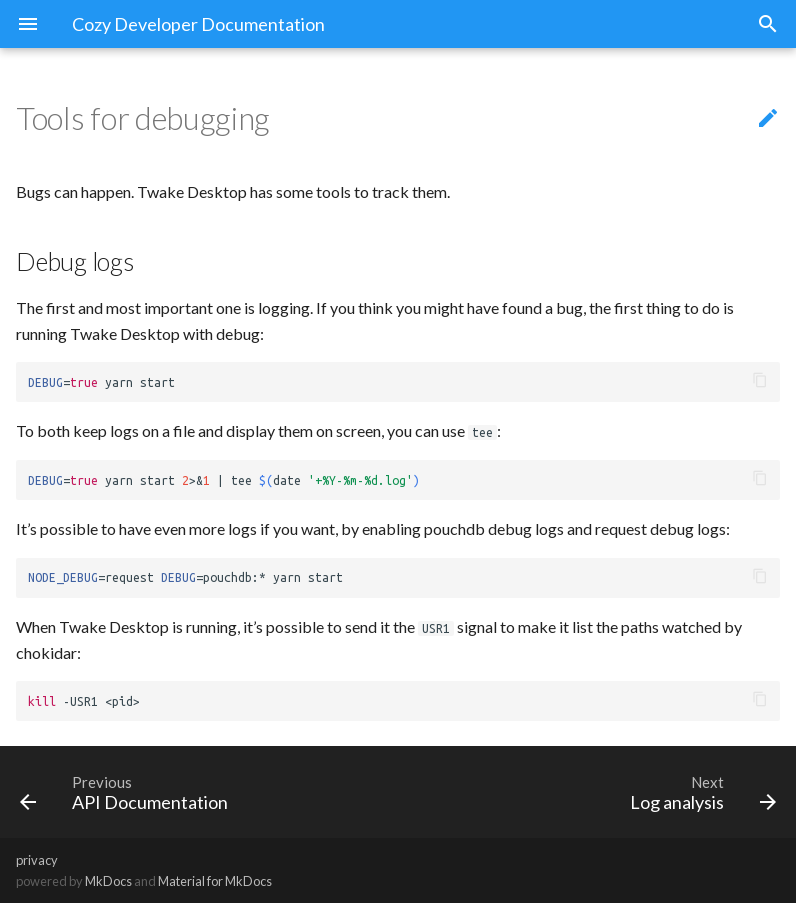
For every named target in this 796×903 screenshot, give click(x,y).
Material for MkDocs (215, 881)
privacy (37, 860)
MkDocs (108, 881)
